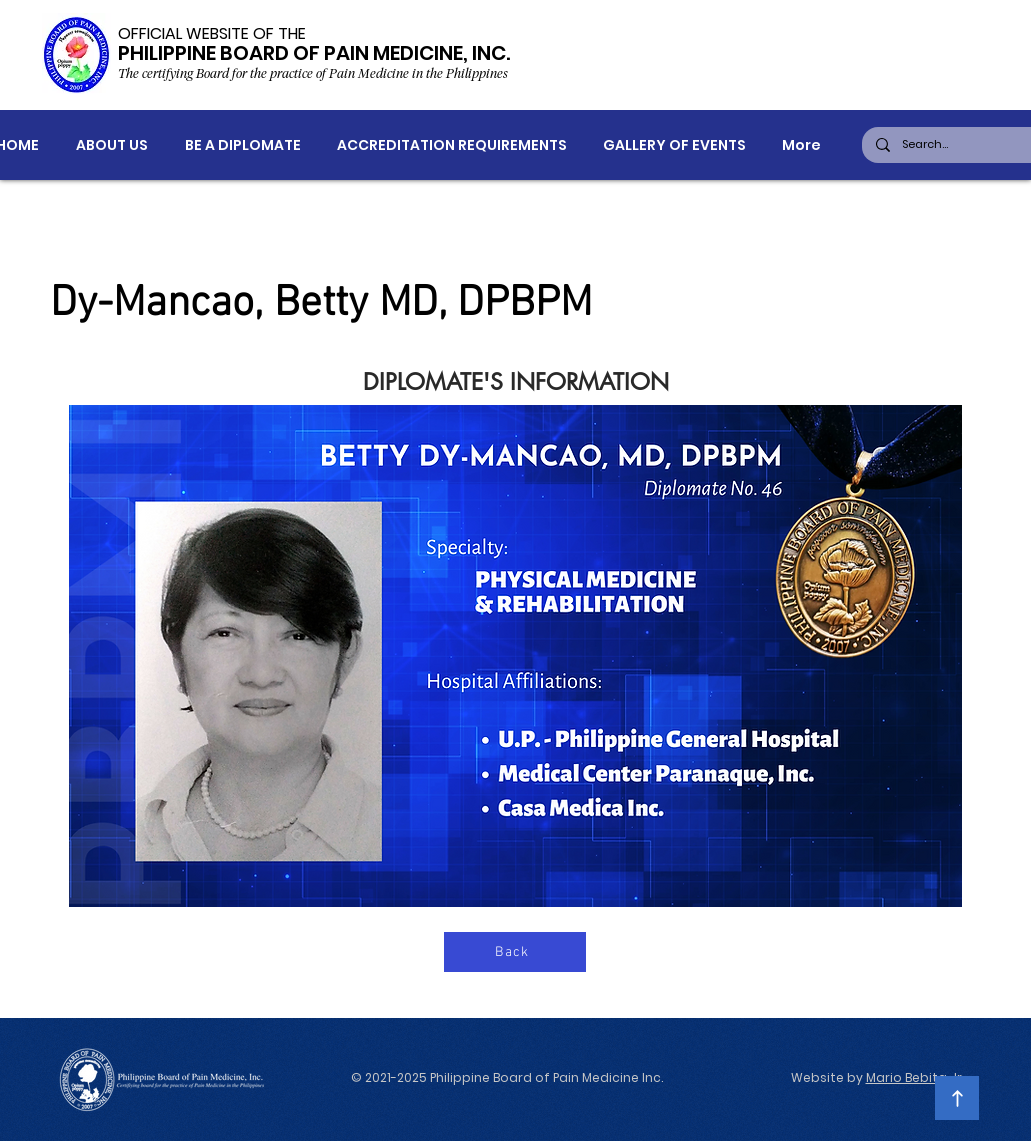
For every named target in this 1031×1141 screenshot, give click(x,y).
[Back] (515, 952)
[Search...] (958, 145)
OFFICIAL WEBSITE (183, 33)
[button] (111, 145)
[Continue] (957, 1098)
